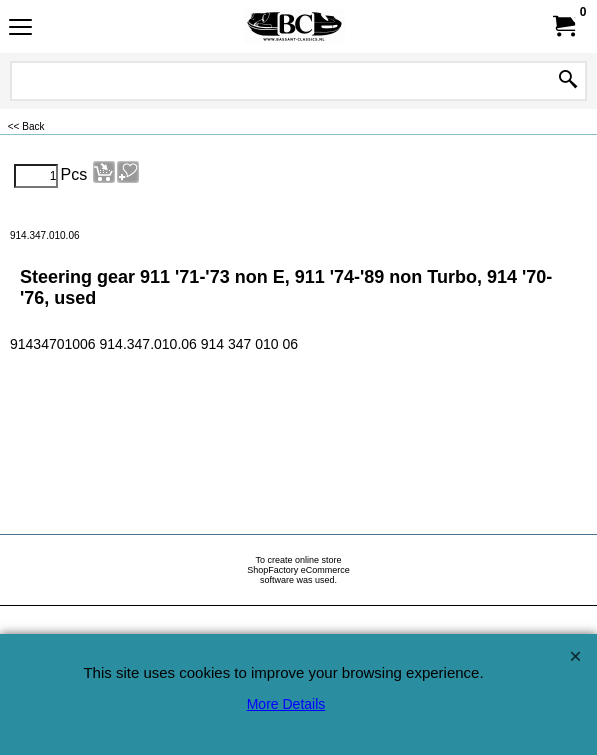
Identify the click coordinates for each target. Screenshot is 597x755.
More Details (286, 704)
